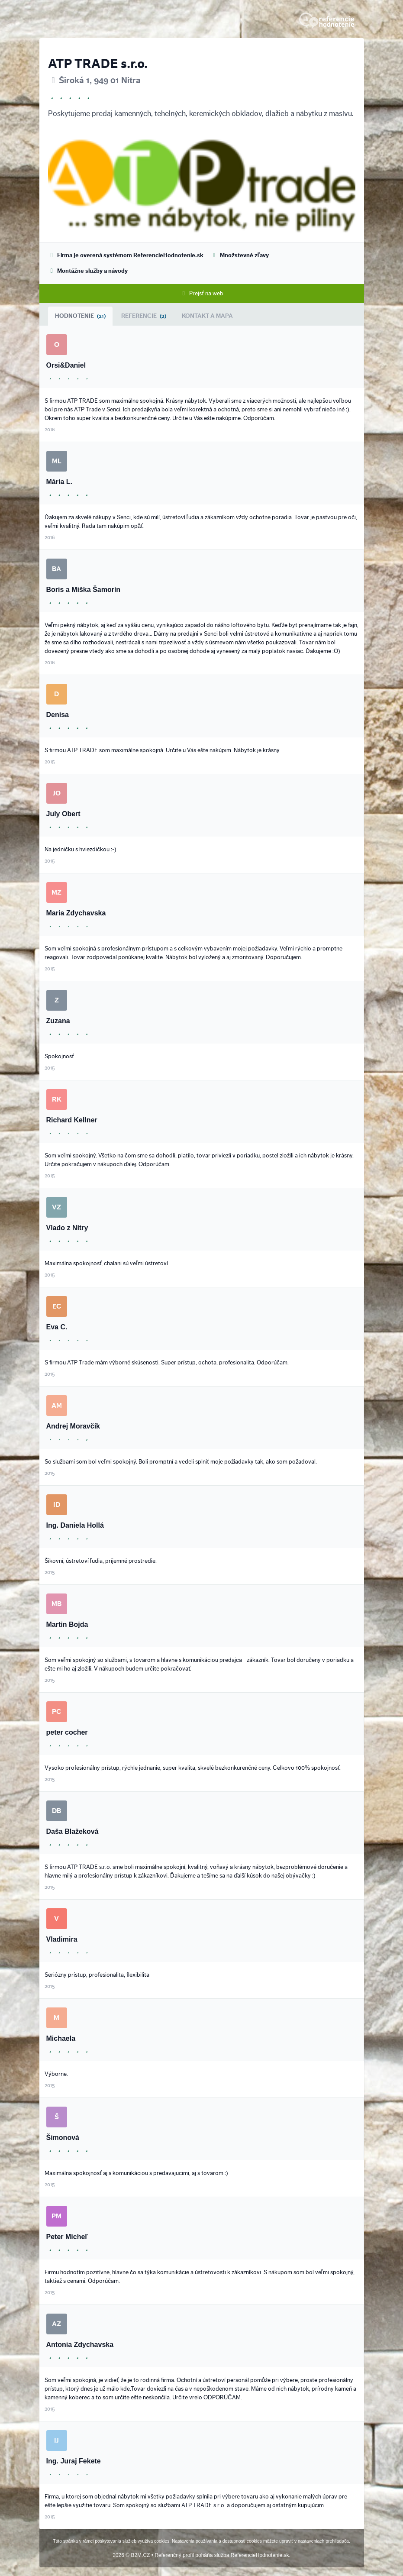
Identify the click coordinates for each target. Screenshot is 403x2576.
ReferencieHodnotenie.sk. (260, 2555)
